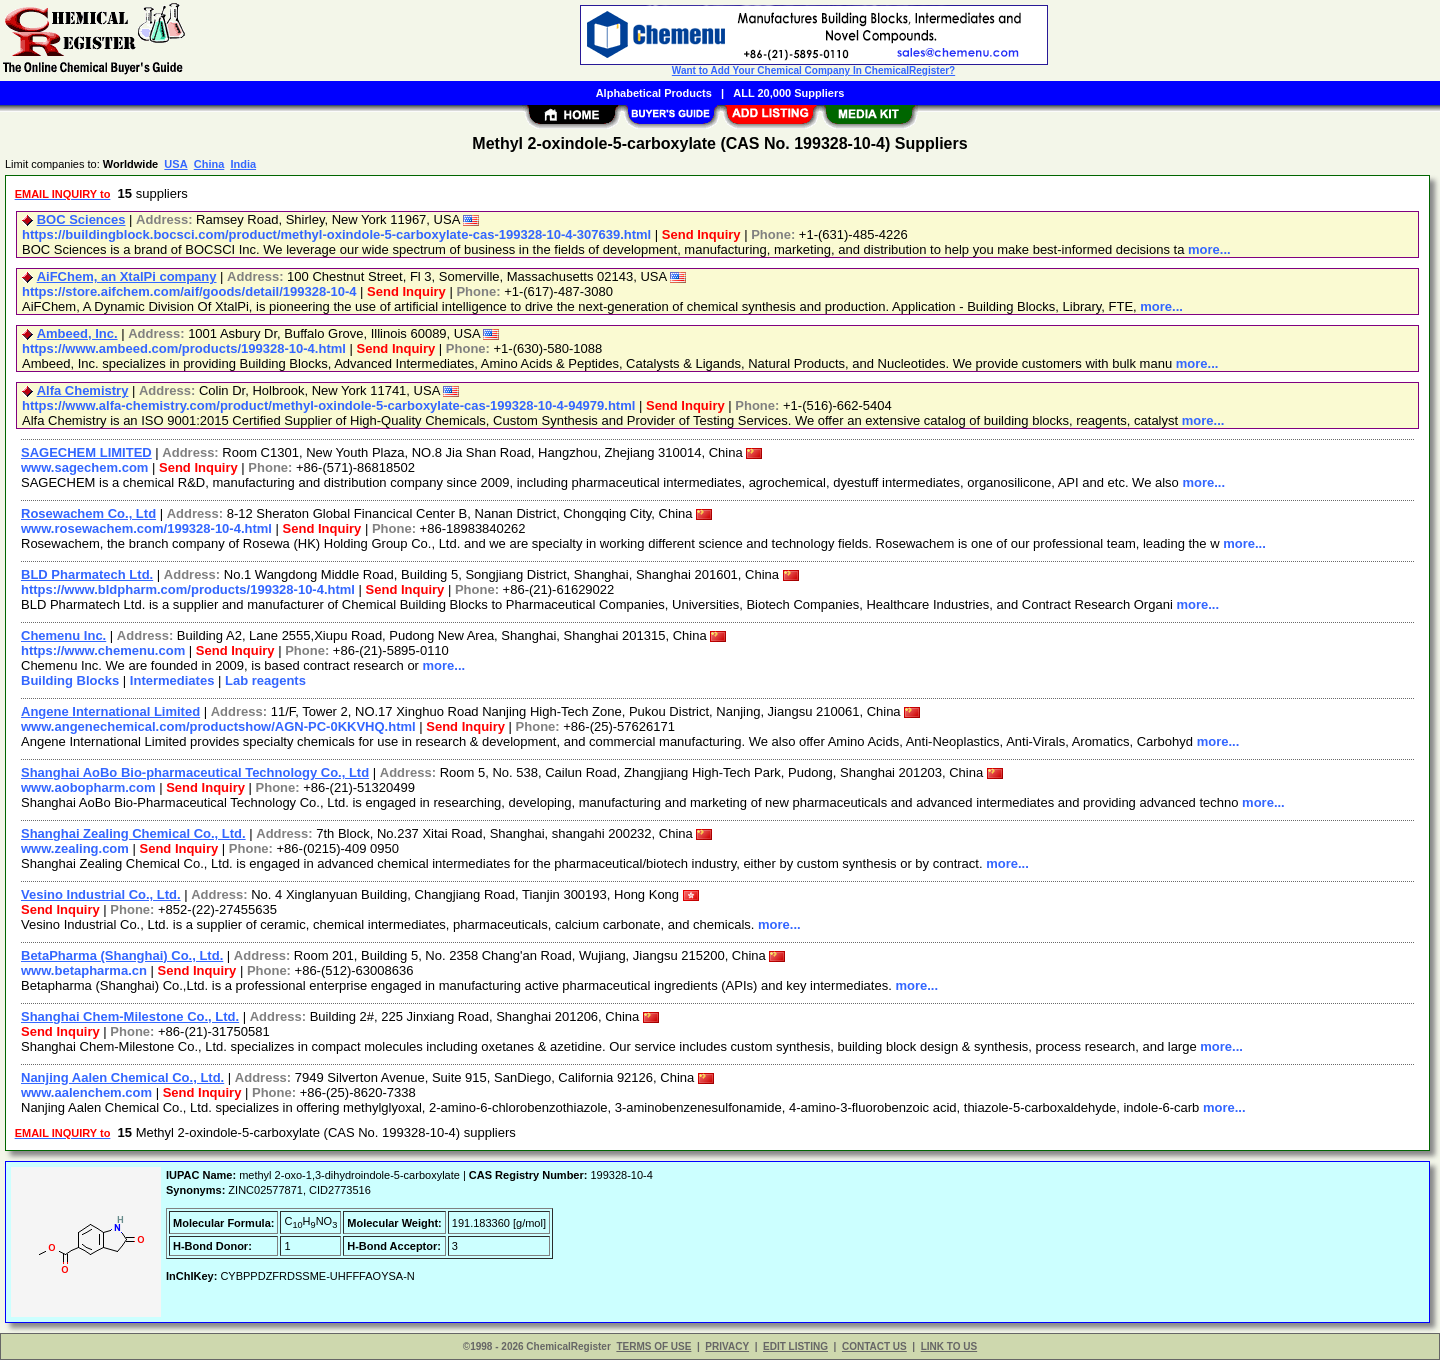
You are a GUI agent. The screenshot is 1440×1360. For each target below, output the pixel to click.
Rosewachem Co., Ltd (88, 513)
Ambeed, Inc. (77, 333)
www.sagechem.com (84, 467)
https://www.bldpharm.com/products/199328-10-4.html (188, 589)
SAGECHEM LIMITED (86, 452)
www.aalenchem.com (86, 1092)
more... (1209, 249)
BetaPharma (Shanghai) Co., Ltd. (122, 955)
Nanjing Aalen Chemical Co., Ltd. (122, 1077)
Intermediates (172, 680)
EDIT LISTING (795, 1346)
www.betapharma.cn (84, 970)
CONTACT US (874, 1346)
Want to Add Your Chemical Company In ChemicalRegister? (813, 70)
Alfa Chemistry (83, 390)
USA (175, 164)
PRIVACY (727, 1346)
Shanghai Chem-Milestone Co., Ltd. (130, 1016)
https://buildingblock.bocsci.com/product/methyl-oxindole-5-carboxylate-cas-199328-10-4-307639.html (336, 234)
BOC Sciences (81, 219)
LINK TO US (949, 1346)
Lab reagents (265, 680)
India (243, 164)
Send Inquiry (701, 234)
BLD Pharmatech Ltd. (87, 574)
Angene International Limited (110, 711)
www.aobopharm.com (88, 787)
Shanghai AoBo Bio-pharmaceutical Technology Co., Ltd (195, 772)
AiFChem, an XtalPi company (127, 276)
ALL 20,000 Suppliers (788, 93)
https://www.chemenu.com (103, 650)
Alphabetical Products (654, 93)
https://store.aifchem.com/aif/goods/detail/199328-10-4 (189, 291)
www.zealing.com (75, 848)
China (209, 164)
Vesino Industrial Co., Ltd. (101, 894)
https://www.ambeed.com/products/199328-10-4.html (184, 348)
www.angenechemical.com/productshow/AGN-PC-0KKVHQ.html (218, 726)
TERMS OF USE (653, 1346)
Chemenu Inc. (63, 635)
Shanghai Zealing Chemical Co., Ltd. (133, 833)
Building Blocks (70, 680)
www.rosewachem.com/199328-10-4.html (146, 528)
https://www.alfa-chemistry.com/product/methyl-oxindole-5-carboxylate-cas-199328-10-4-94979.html (328, 405)
